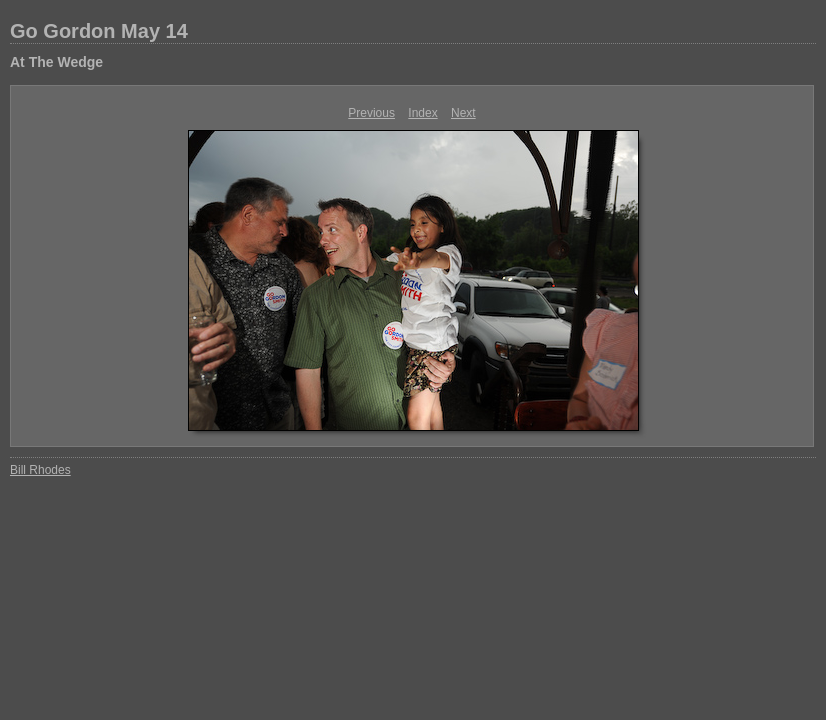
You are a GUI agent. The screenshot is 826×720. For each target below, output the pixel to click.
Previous (371, 113)
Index (422, 113)
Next (463, 113)
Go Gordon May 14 (99, 31)
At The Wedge (56, 62)
